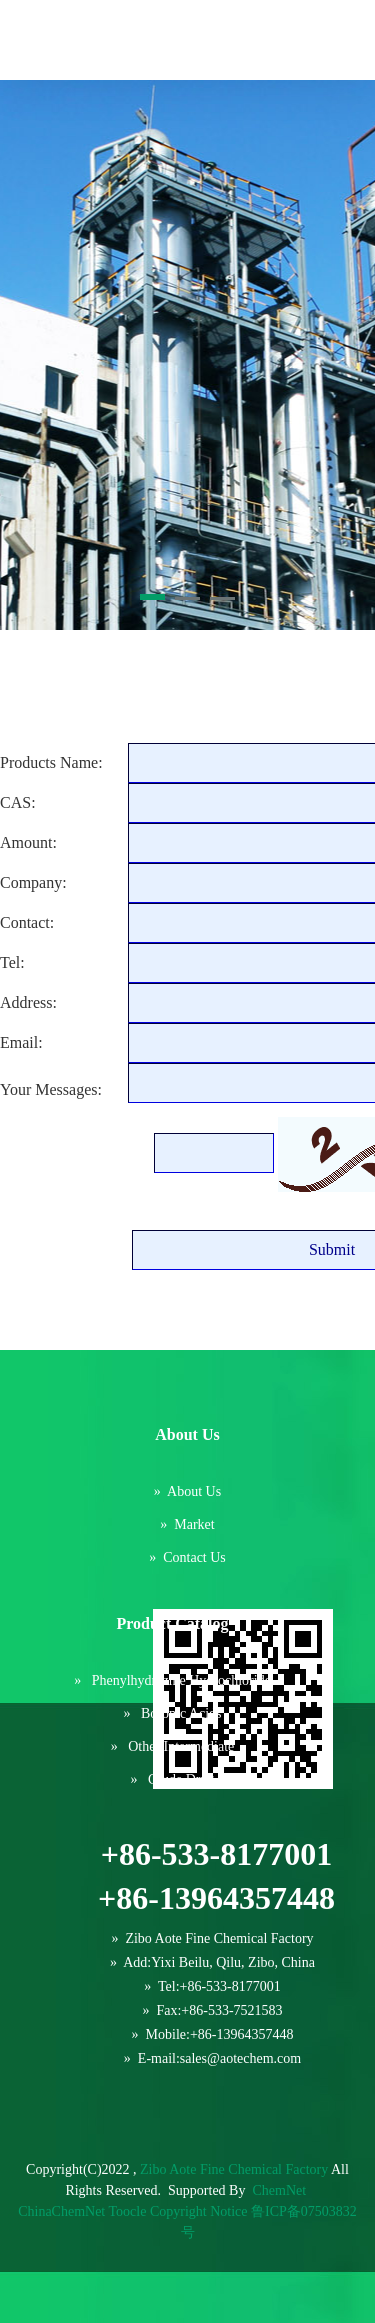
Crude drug (181, 1779)
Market (194, 1524)
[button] (152, 597)
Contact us (194, 1557)
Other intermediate (181, 1746)
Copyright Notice (199, 2211)
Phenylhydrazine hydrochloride (181, 1680)
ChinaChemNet (61, 2211)
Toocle (128, 2211)
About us (194, 1491)
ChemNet (279, 2190)
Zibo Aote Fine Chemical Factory (234, 2169)
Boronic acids (181, 1713)
